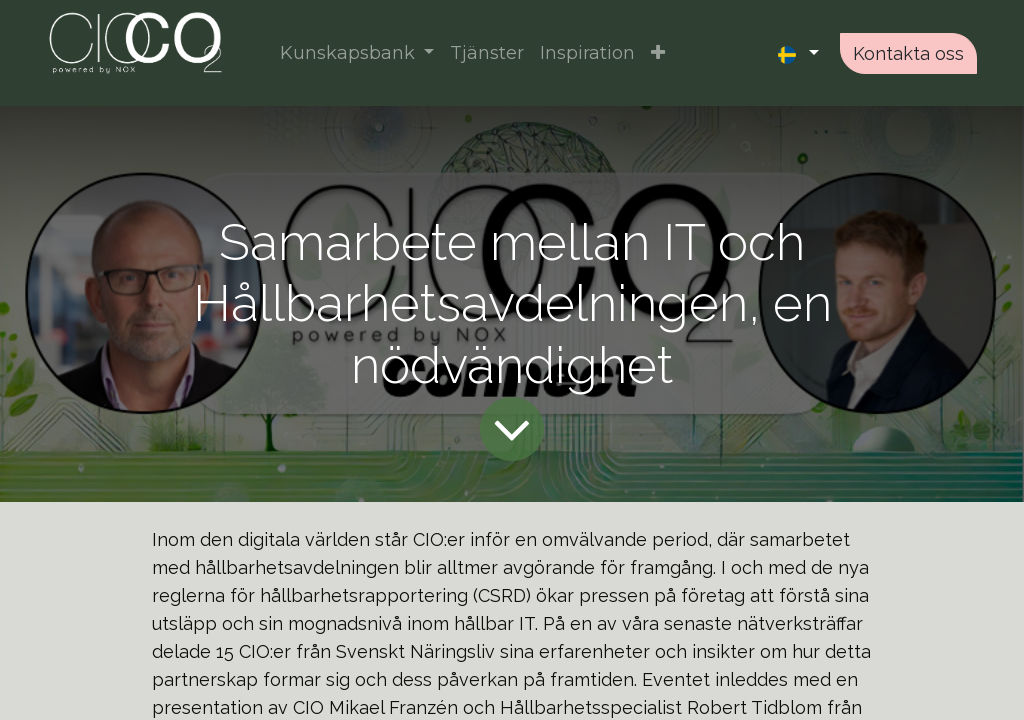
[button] (658, 53)
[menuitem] (487, 53)
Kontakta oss (908, 53)
